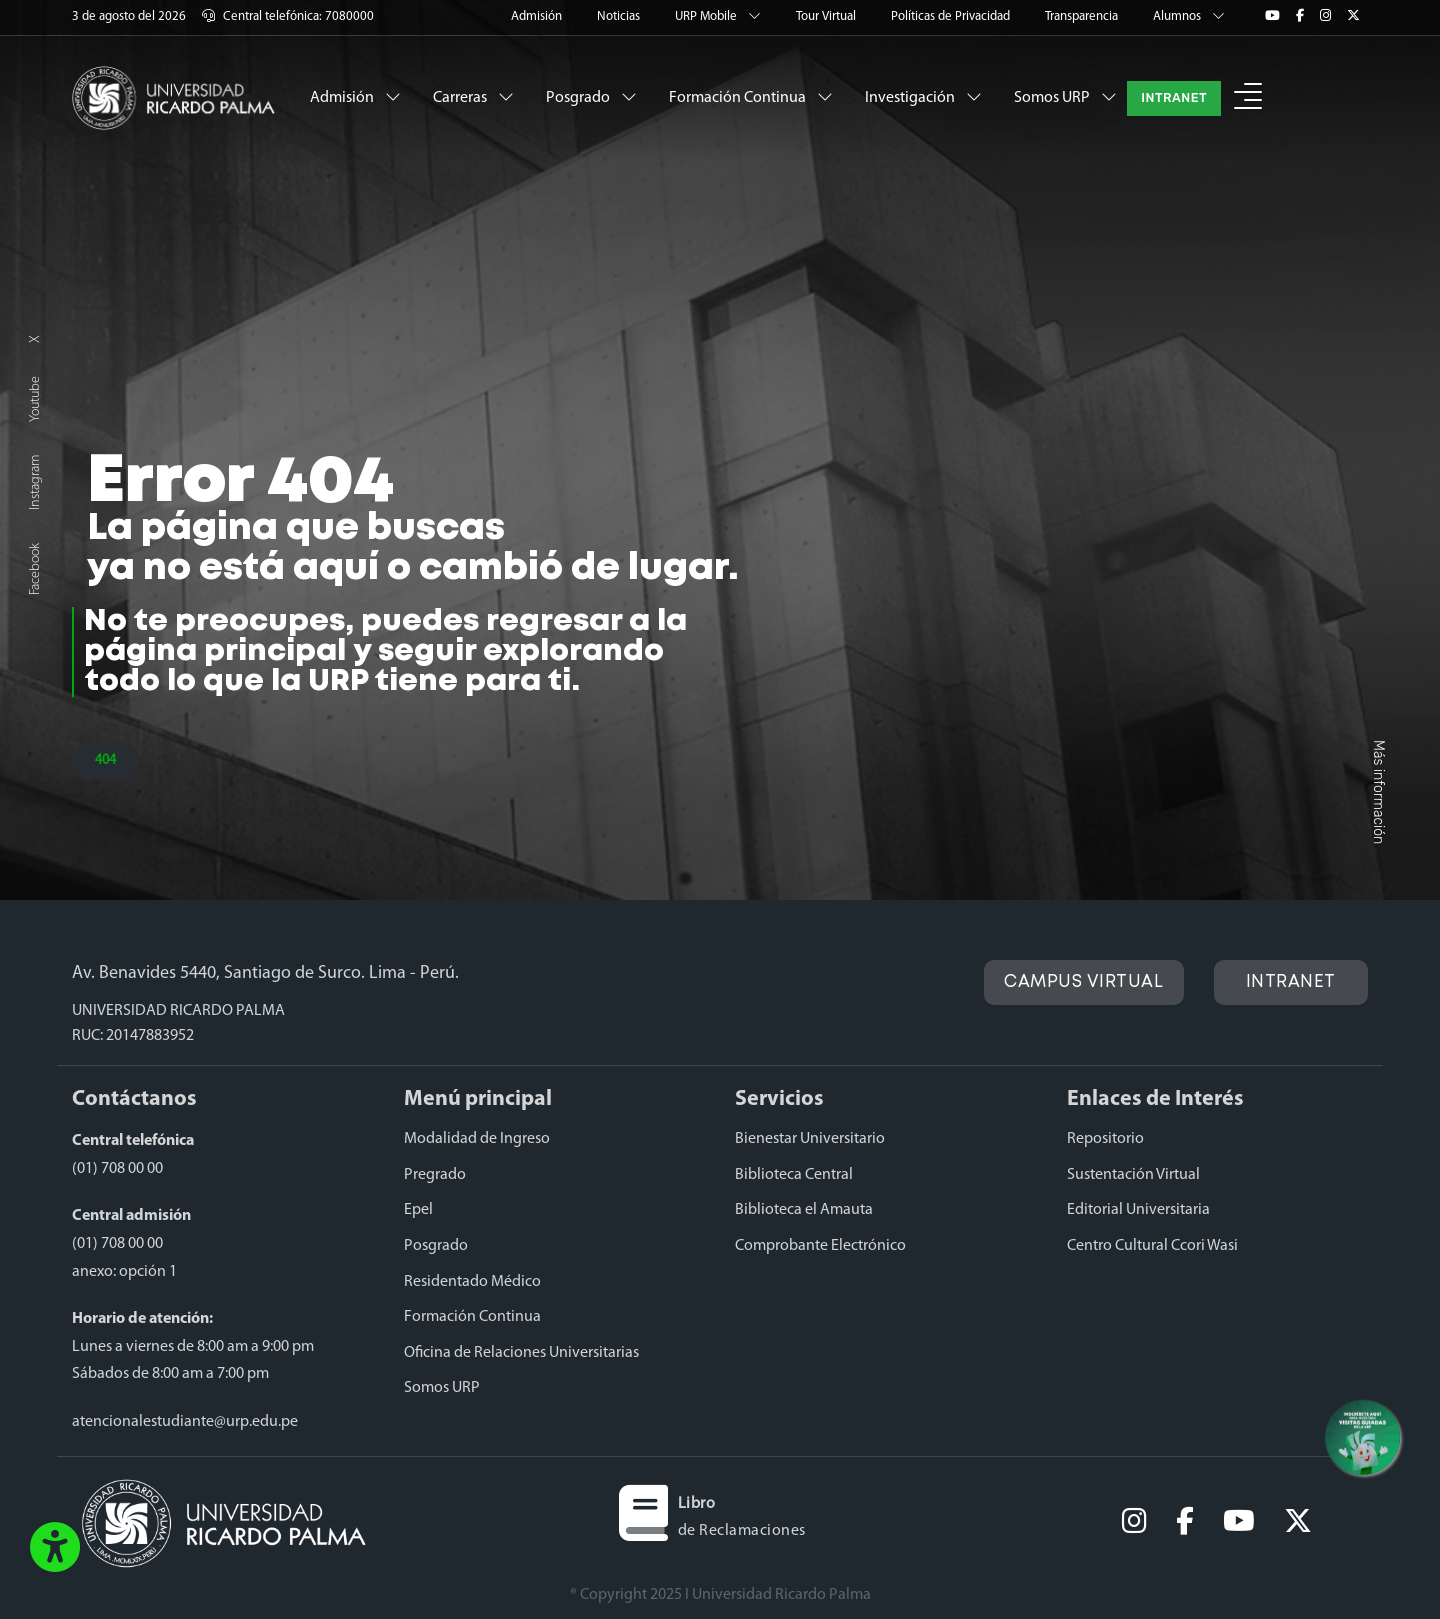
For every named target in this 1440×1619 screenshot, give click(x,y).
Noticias (620, 16)
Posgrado (591, 97)
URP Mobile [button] (719, 16)
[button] (1248, 97)
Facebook (35, 569)
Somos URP (1065, 97)
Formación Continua (751, 97)
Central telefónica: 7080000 (288, 16)
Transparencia (1083, 16)
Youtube (35, 399)
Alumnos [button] (1189, 16)
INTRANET (1174, 97)
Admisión (538, 16)
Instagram (35, 482)
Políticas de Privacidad (952, 16)
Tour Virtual (827, 16)
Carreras (473, 97)
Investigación (923, 97)
